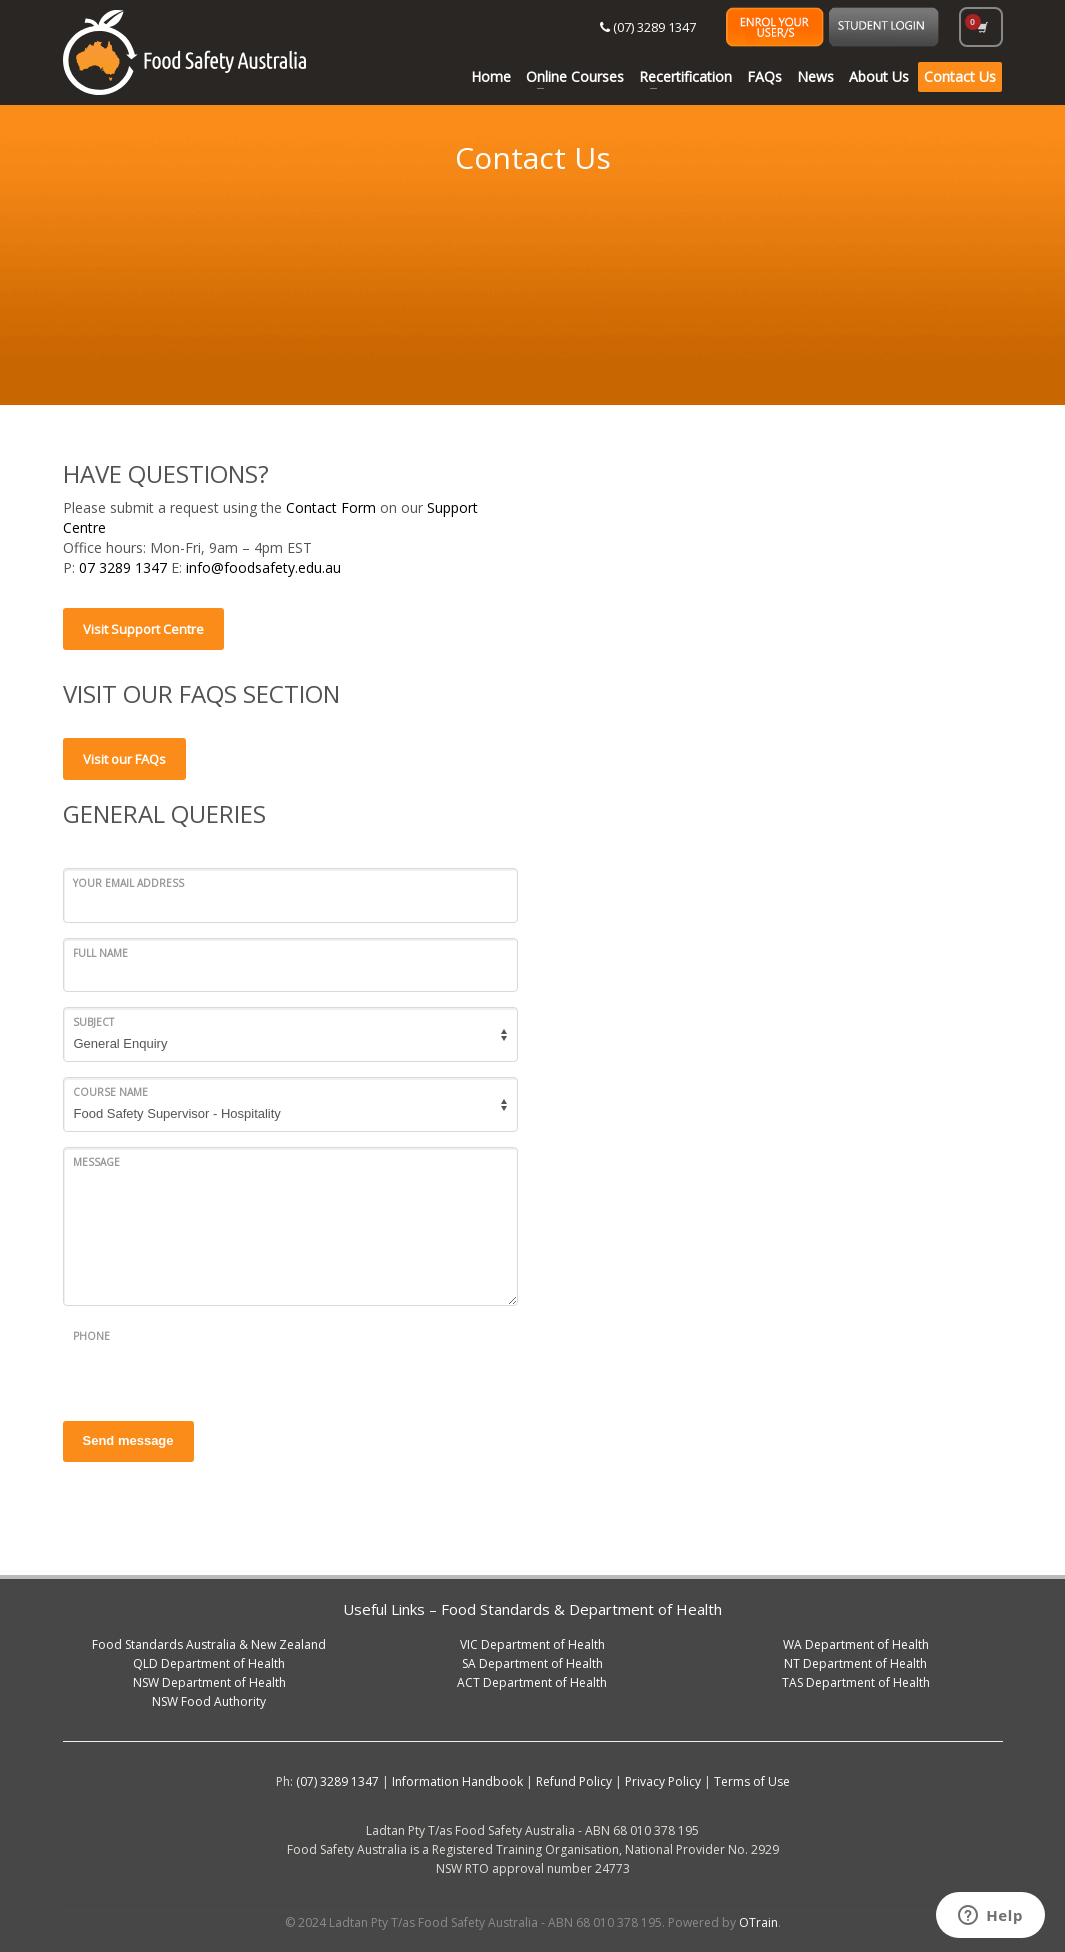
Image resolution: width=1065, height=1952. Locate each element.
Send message (128, 1440)
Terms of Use (752, 1781)
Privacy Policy (663, 1781)
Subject (93, 1022)
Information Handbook (457, 1781)
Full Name (100, 953)
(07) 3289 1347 (648, 27)
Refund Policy (574, 1781)
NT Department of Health (855, 1663)
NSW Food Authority (209, 1701)
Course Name (110, 1092)
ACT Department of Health (532, 1682)
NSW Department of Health (209, 1682)
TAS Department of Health (856, 1682)
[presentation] (215, 1361)
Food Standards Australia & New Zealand (209, 1644)
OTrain (758, 1922)
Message (96, 1162)
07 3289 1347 (125, 567)
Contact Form (331, 507)
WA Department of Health (856, 1644)
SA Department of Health (532, 1663)
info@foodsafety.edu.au (263, 567)
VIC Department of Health (532, 1644)
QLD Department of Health (209, 1663)
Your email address (128, 883)
